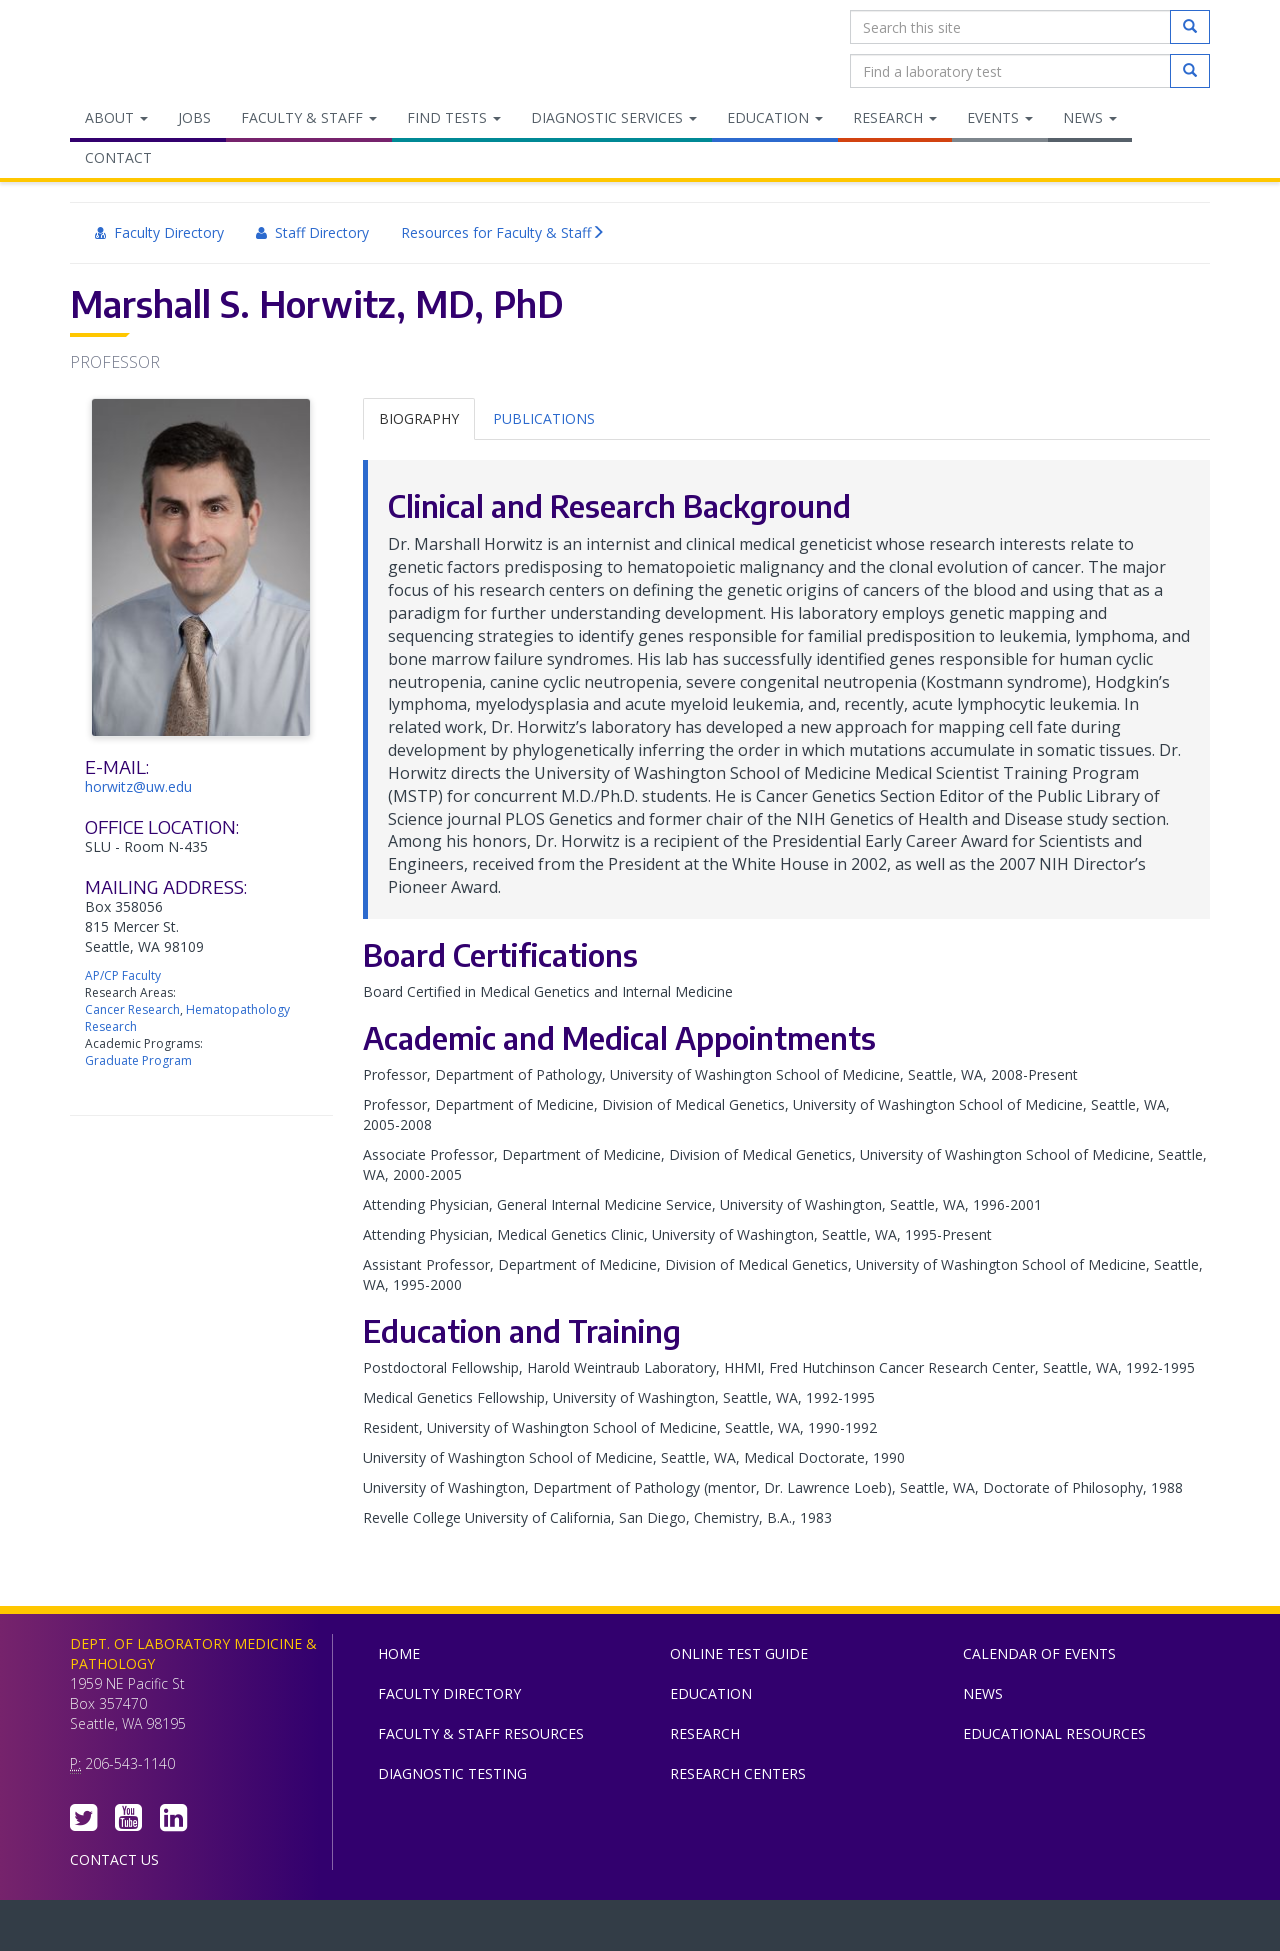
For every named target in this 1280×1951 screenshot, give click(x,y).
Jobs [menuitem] (194, 117)
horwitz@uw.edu (138, 786)
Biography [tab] (419, 418)
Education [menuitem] (775, 117)
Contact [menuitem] (118, 157)
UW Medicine (475, 1930)
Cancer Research (132, 1009)
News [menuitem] (1090, 117)
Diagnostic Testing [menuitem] (452, 1773)
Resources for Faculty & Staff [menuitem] (503, 233)
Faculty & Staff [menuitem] (309, 117)
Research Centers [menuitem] (738, 1773)
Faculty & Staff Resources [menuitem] (481, 1733)
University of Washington (725, 1930)
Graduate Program (138, 1060)
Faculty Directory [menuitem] (159, 232)
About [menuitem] (116, 117)
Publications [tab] (544, 418)
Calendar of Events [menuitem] (1039, 1653)
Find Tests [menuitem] (454, 117)
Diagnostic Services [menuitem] (614, 117)
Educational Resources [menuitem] (1054, 1733)
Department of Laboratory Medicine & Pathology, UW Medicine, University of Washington (172, 49)
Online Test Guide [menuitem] (739, 1653)
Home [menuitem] (399, 1653)
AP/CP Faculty (123, 975)
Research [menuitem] (895, 117)
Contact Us (114, 1859)
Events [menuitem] (1000, 117)
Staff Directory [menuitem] (312, 232)
